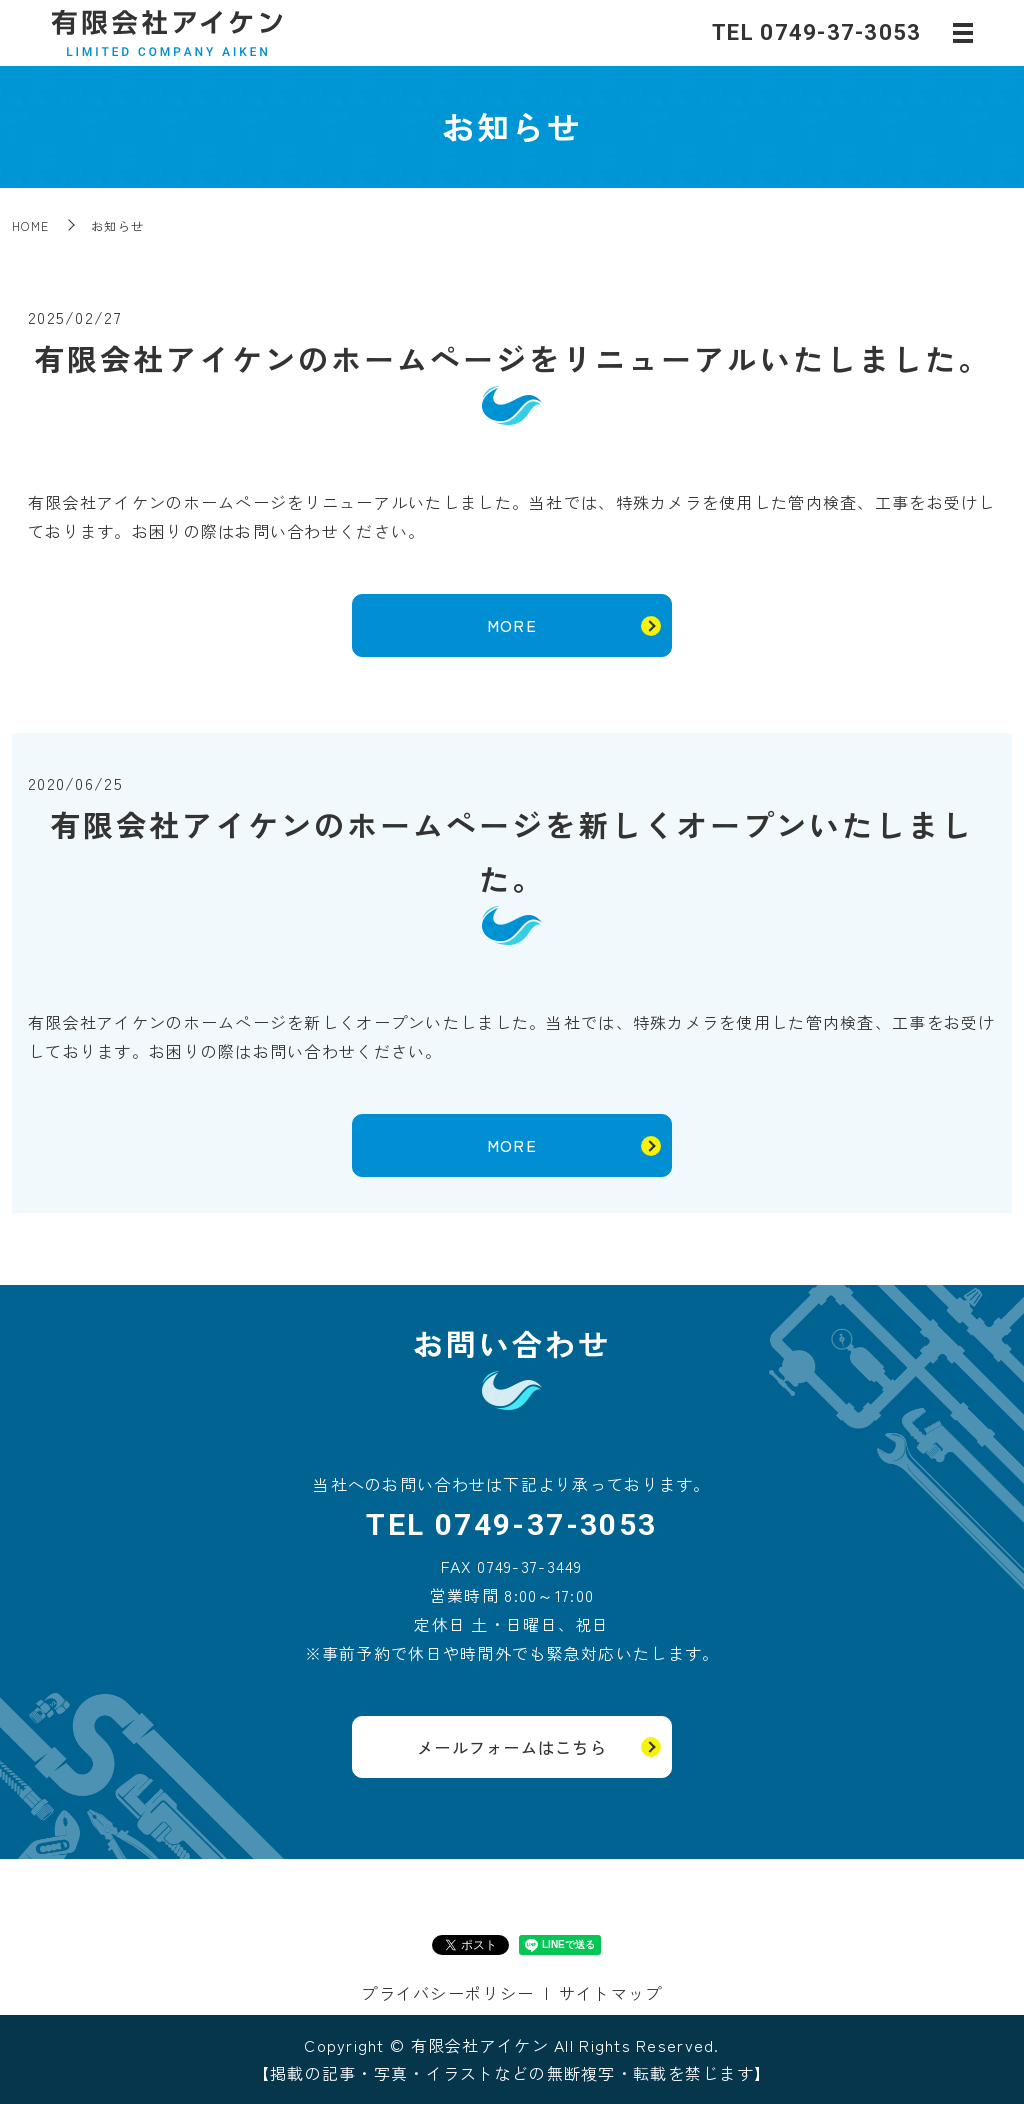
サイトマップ (611, 1993)
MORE (512, 625)
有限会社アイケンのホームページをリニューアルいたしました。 (512, 358)
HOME (30, 225)
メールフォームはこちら (512, 1747)
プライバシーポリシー (447, 1993)
